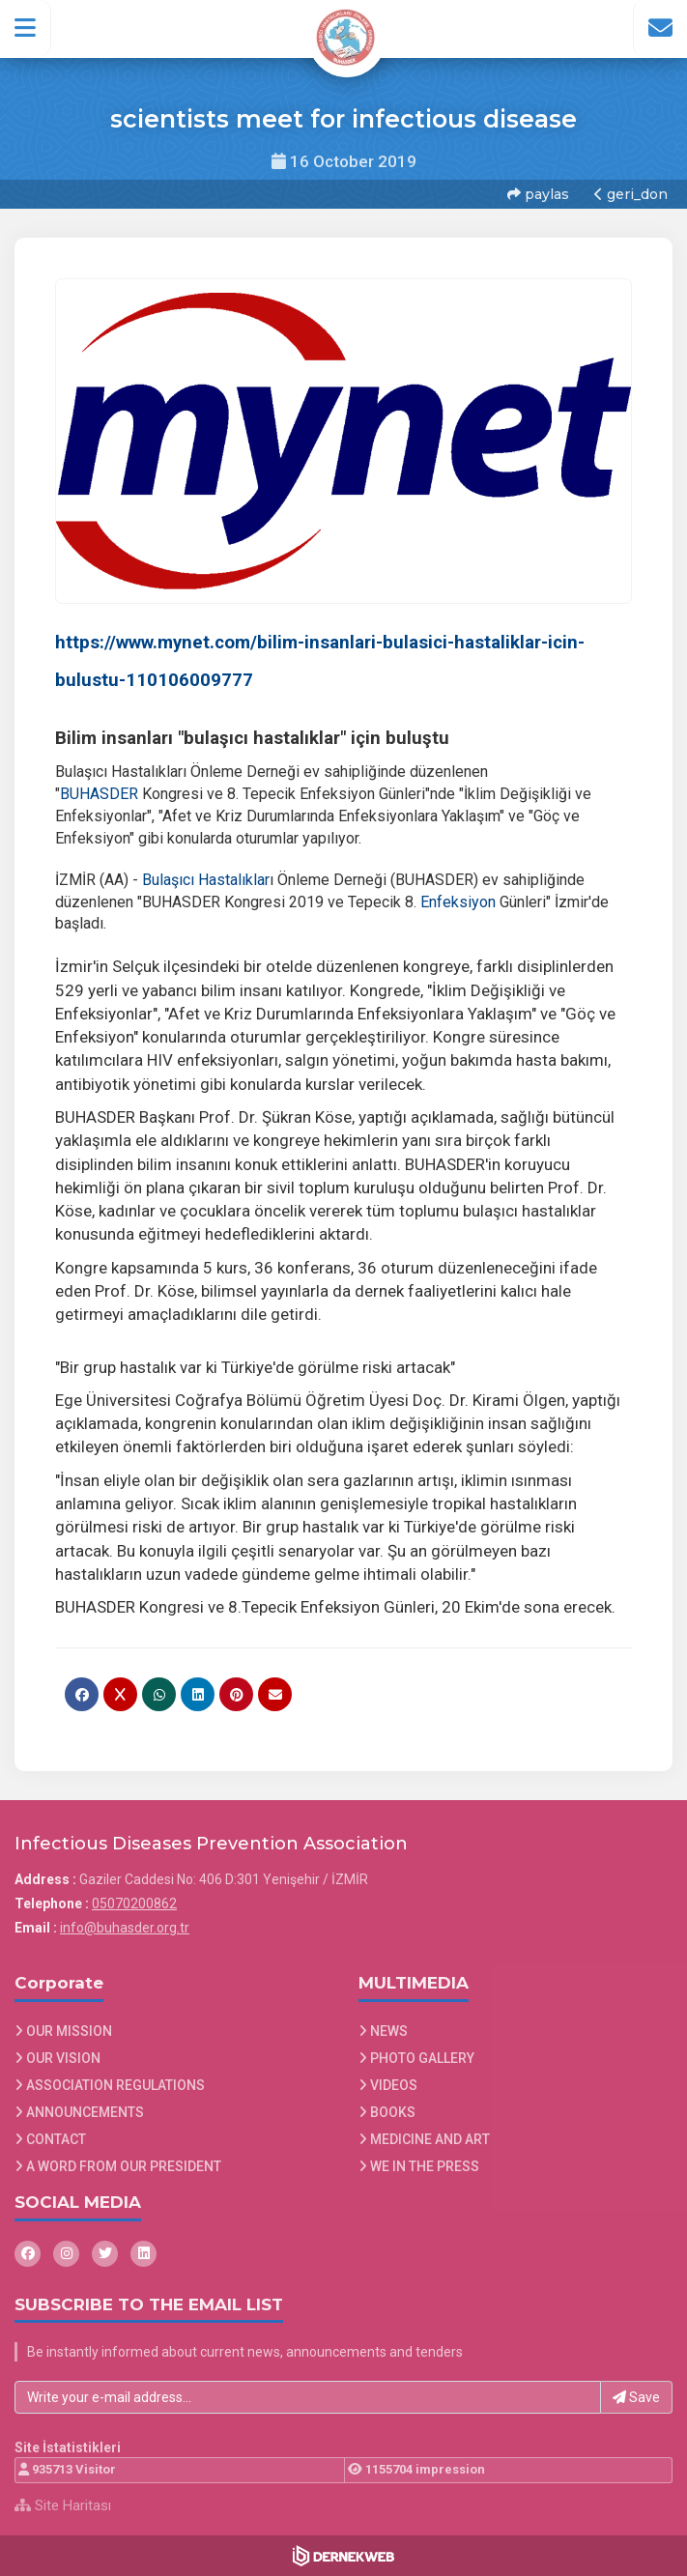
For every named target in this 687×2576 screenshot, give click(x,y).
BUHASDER (99, 794)
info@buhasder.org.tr (124, 1927)
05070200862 (134, 1903)
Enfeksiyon (458, 902)
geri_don (631, 194)
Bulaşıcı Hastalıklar (206, 880)
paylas (538, 194)
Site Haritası (62, 2505)
